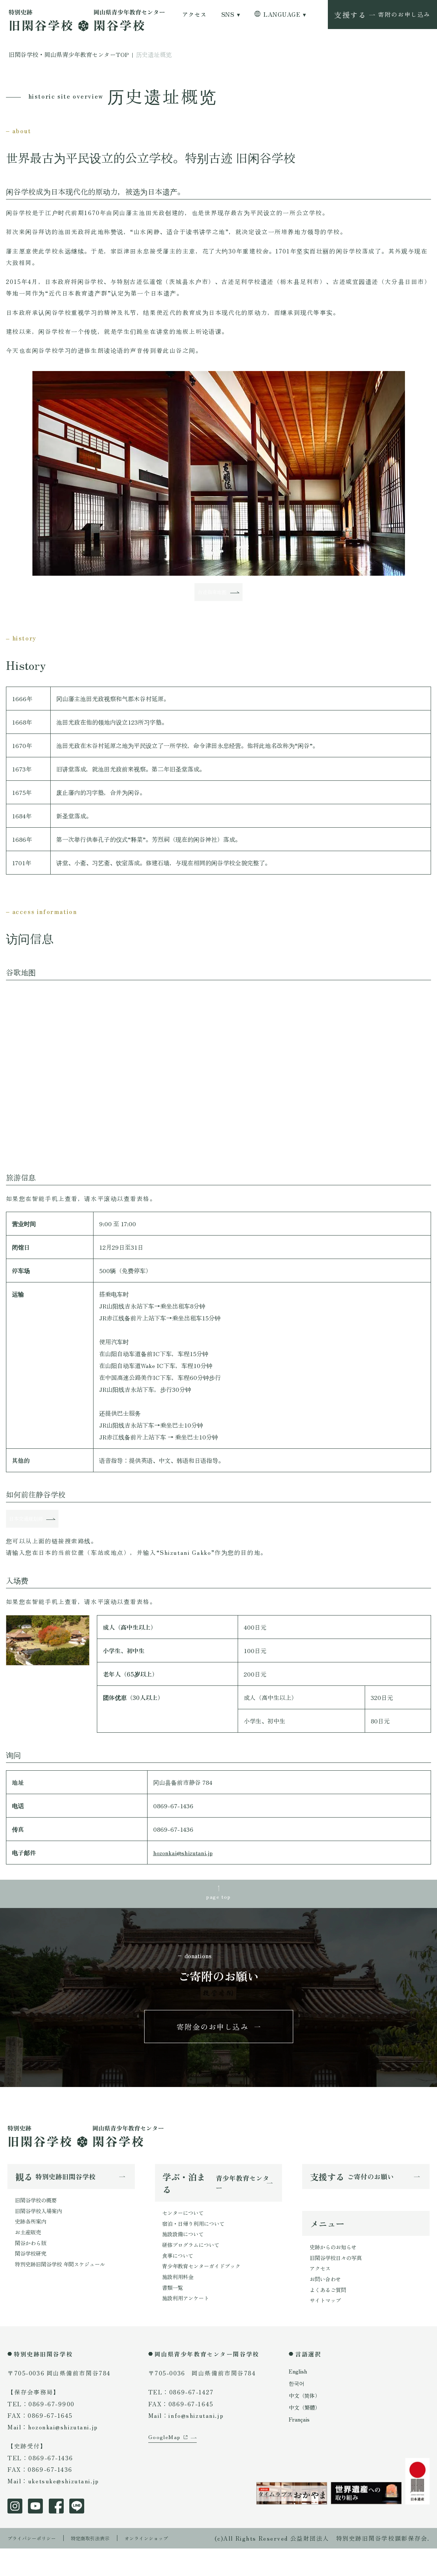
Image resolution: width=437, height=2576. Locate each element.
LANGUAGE (281, 14)
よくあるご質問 (330, 2316)
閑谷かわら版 (33, 2267)
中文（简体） (306, 2423)
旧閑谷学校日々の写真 (339, 2281)
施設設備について (186, 2256)
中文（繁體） (306, 2435)
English (299, 2399)
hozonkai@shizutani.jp (183, 1864)
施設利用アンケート (189, 2326)
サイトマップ (327, 2328)
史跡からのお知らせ (336, 2269)
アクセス (194, 14)
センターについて (186, 2233)
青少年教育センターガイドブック (206, 2291)
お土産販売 (30, 2255)
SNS (227, 14)
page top (218, 1909)
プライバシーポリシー (37, 2565)
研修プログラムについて (195, 2268)
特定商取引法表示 (106, 2565)
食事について (180, 2280)
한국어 (298, 2411)
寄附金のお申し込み (213, 2044)
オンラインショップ (171, 2565)
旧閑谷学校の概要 (39, 2220)
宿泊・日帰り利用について (198, 2245)
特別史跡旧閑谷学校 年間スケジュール (66, 2290)
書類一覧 (174, 2314)
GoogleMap (166, 2477)
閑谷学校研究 (33, 2279)
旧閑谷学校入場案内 (42, 2232)
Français (300, 2447)
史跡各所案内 (33, 2244)
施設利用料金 (180, 2303)
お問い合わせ (327, 2304)
